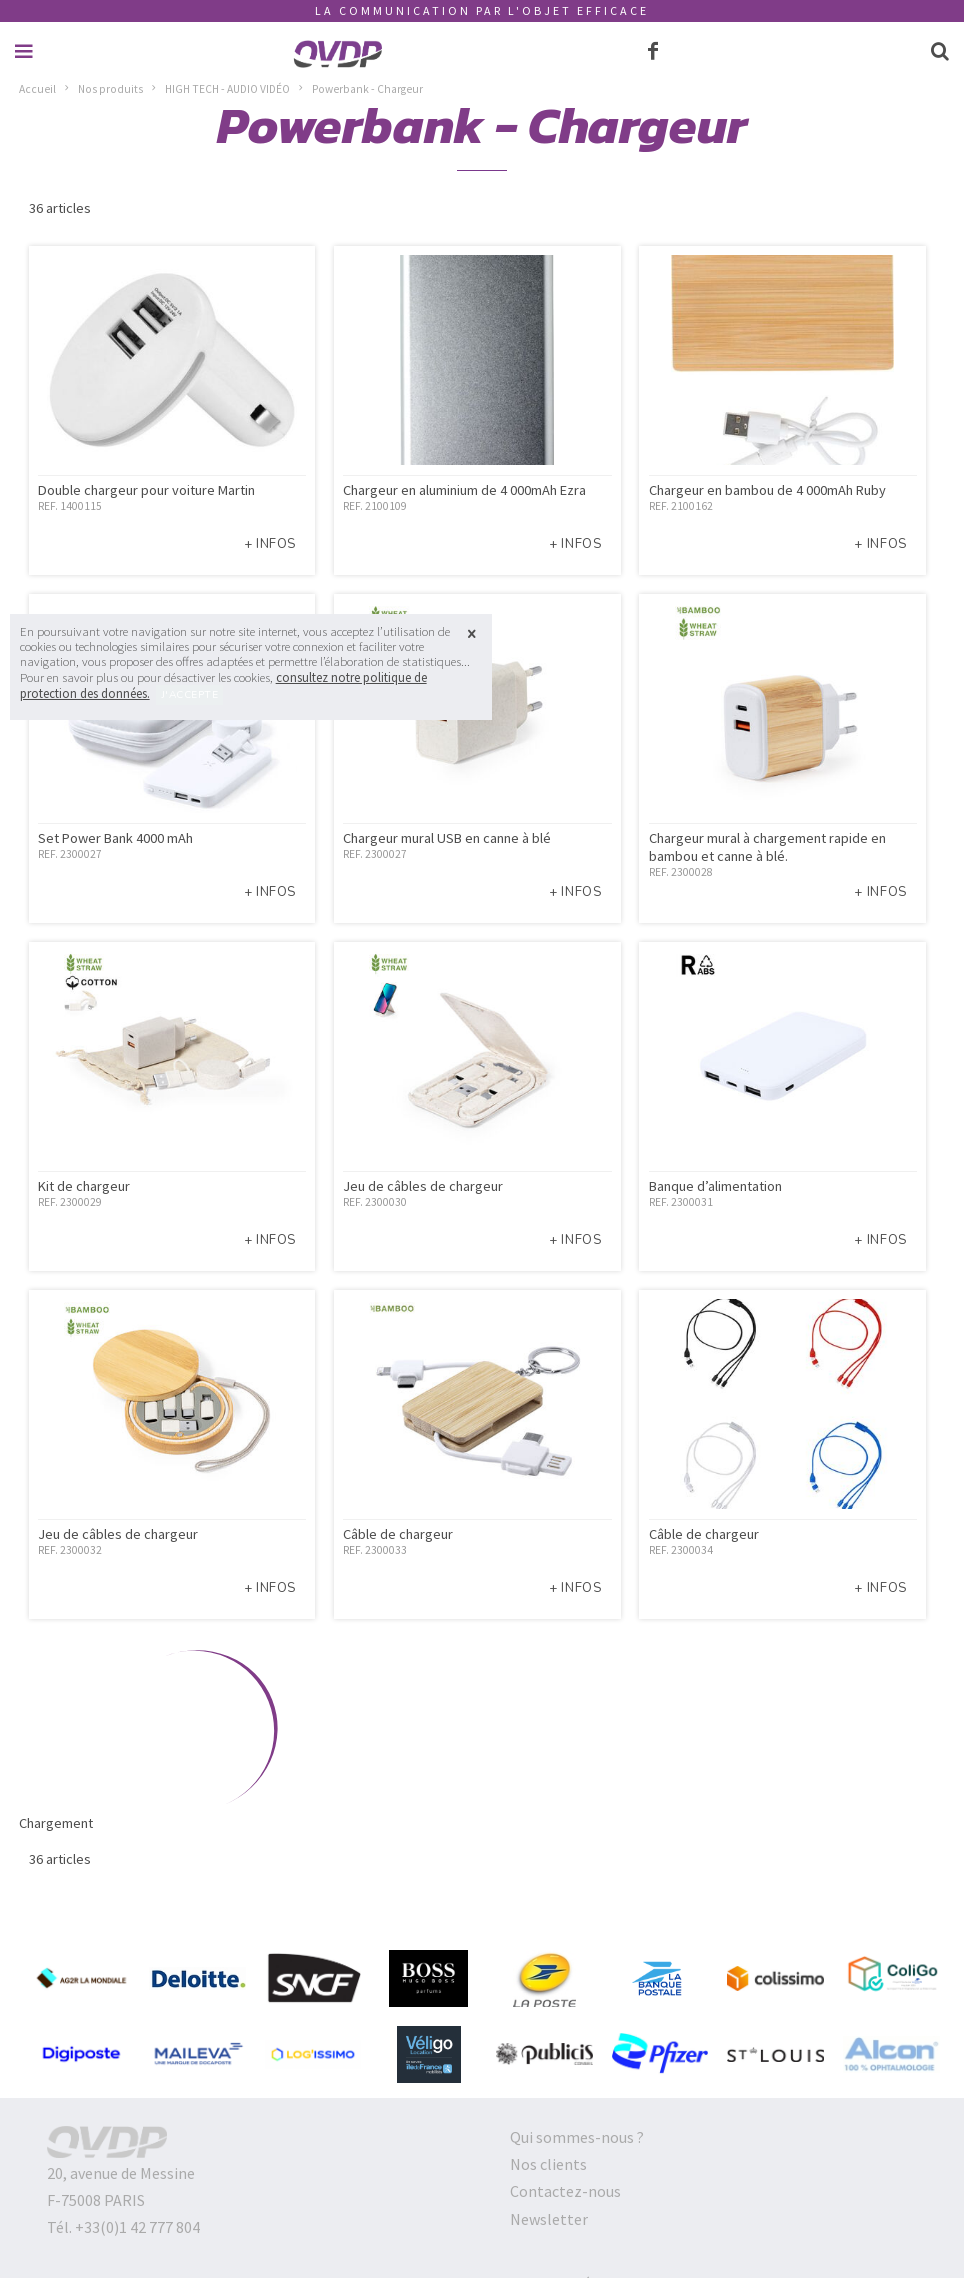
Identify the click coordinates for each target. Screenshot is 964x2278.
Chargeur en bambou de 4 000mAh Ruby (767, 490)
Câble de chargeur (398, 1534)
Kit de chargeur (84, 1186)
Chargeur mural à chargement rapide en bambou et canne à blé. (767, 847)
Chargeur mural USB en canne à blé (447, 838)
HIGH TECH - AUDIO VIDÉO (227, 89)
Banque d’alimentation (715, 1186)
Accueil (37, 89)
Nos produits (110, 89)
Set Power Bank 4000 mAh (115, 838)
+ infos (270, 544)
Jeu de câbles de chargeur (423, 1186)
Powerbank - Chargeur (367, 89)
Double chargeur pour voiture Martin (146, 490)
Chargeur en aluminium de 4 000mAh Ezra (464, 490)
